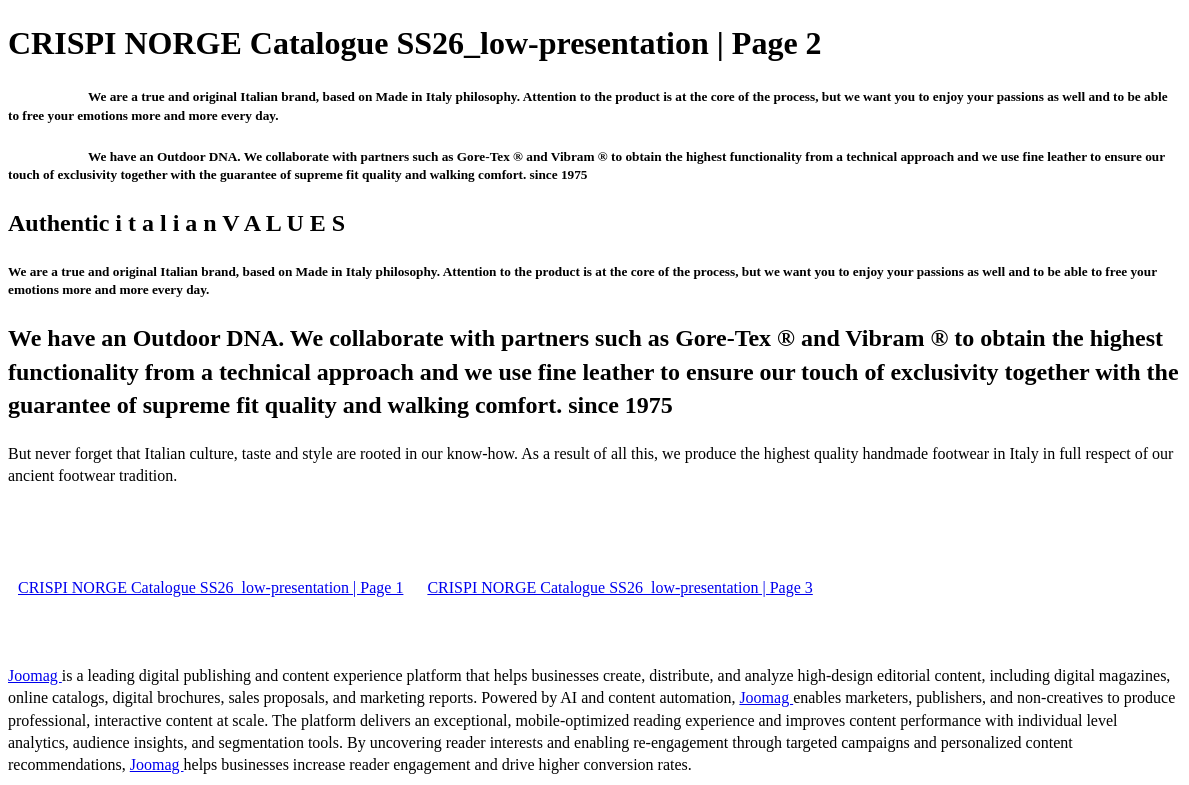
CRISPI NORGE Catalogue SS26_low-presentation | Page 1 (210, 587)
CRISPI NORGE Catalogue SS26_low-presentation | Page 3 (619, 587)
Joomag (35, 675)
